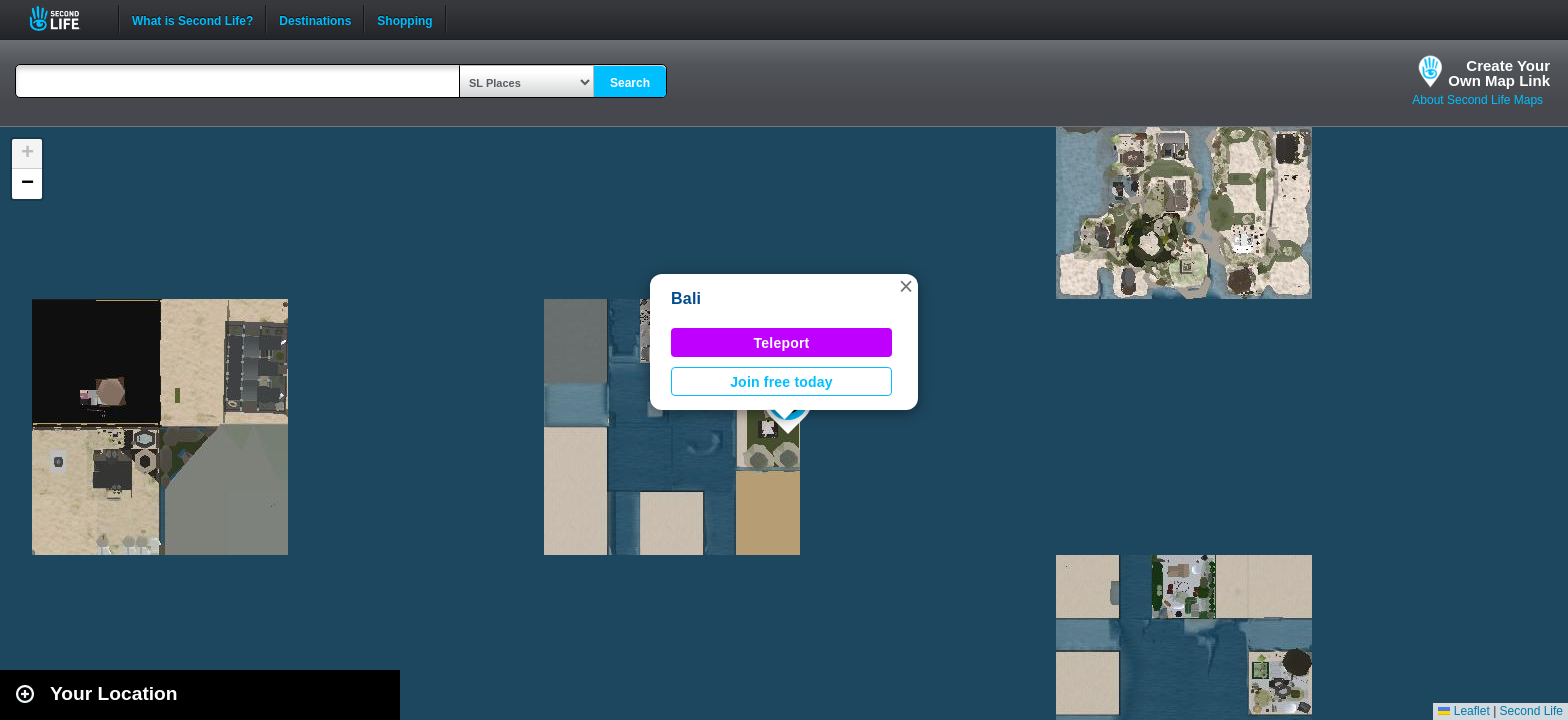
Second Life (65, 18)
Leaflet (1463, 711)
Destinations (315, 19)
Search (630, 83)
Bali (686, 298)
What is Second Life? (192, 19)
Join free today (781, 382)
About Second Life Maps (1477, 100)
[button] (906, 286)
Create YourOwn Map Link (1499, 73)
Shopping (404, 19)
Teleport (782, 343)
